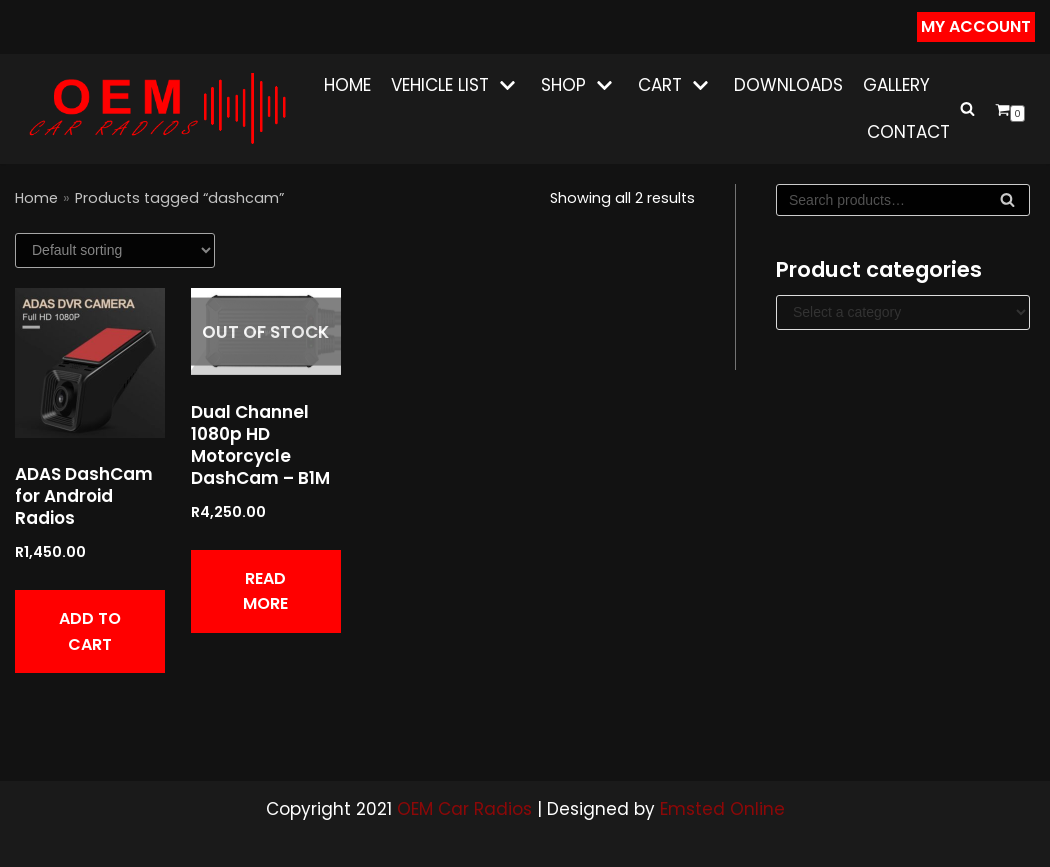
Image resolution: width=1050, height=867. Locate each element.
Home (347, 85)
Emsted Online (722, 809)
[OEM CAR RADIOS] (156, 108)
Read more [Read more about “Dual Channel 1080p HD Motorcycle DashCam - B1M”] (265, 591)
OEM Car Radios (464, 809)
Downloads (788, 85)
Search (1007, 204)
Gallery (896, 85)
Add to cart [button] (90, 631)
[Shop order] (115, 250)
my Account (976, 26)
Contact (908, 132)
